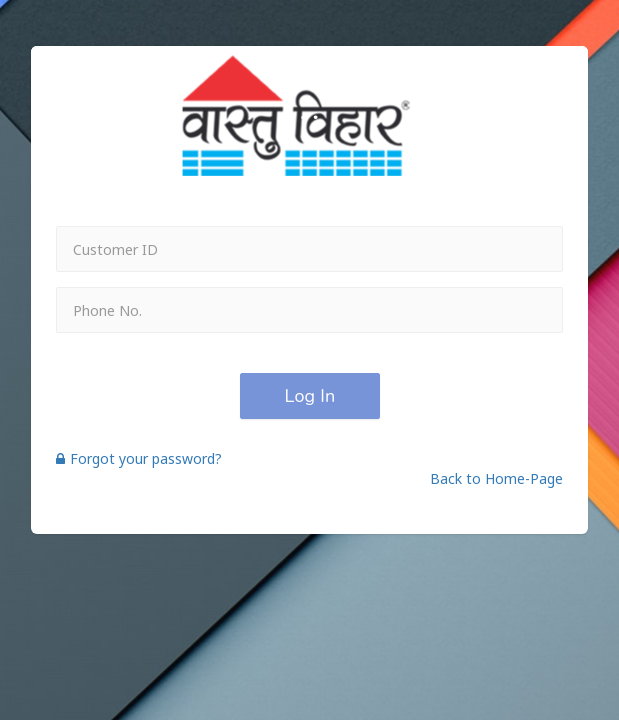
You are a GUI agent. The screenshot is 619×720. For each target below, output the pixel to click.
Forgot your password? (139, 458)
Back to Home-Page (496, 478)
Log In (309, 396)
